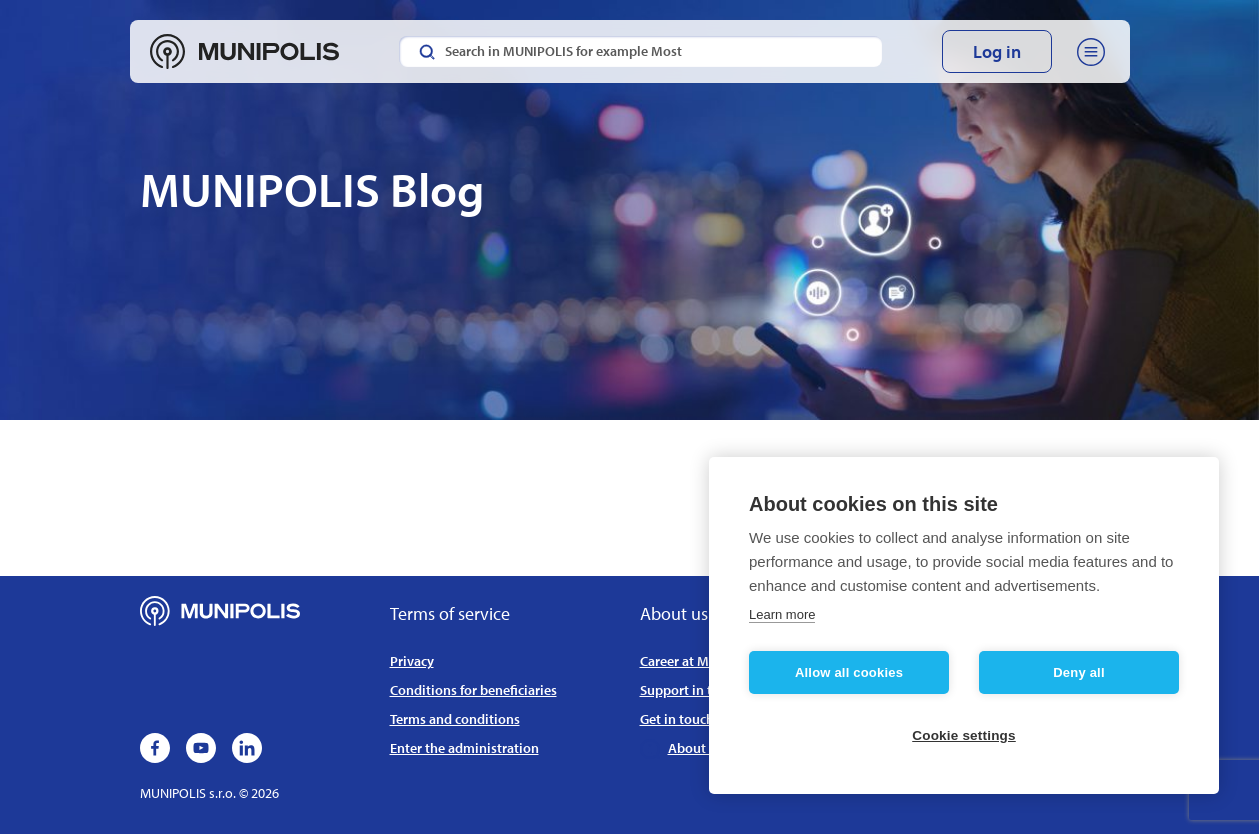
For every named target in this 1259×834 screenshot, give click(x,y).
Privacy (412, 661)
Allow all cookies (849, 672)
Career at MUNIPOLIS (703, 661)
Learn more (782, 614)
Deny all (1078, 672)
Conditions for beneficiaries (473, 690)
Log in (997, 51)
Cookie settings (964, 735)
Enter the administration (464, 748)
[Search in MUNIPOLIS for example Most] (640, 51)
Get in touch (677, 719)
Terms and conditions (455, 719)
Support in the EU (693, 690)
